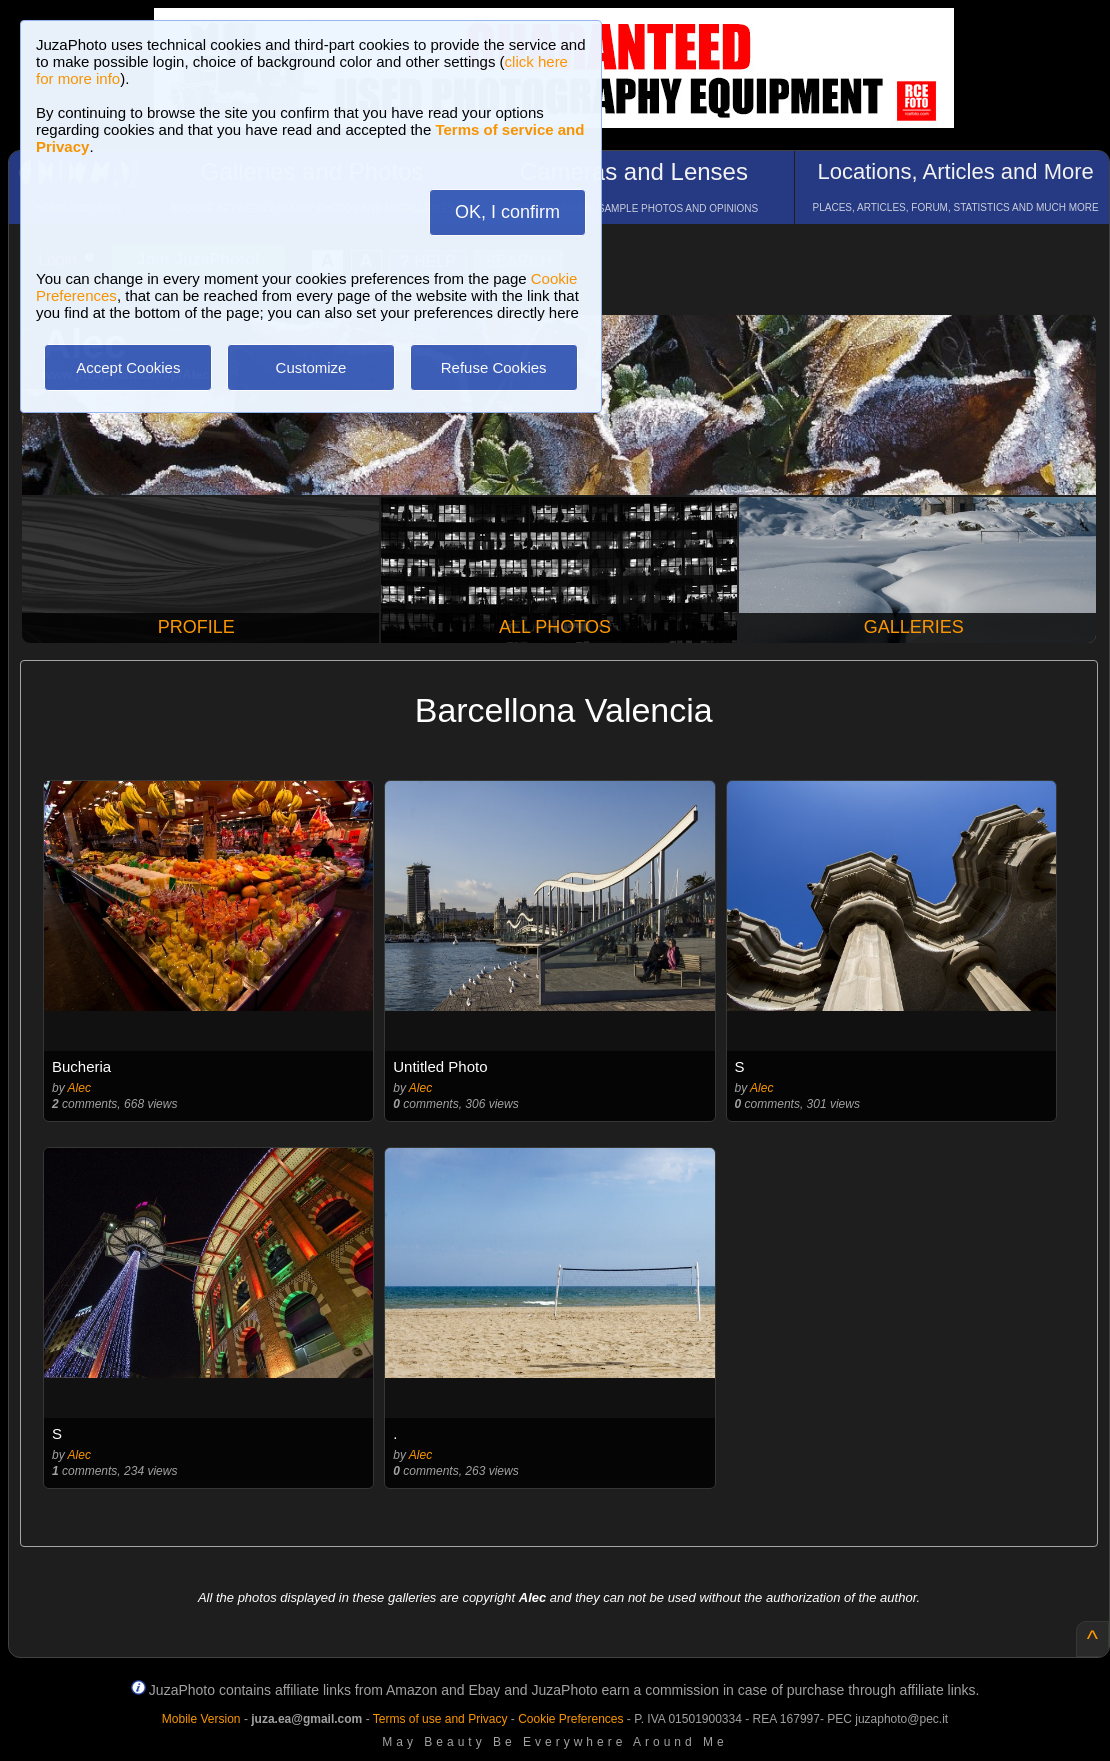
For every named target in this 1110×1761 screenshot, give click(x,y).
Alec (79, 1088)
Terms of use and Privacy (440, 1719)
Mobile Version (201, 1719)
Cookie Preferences (570, 1719)
